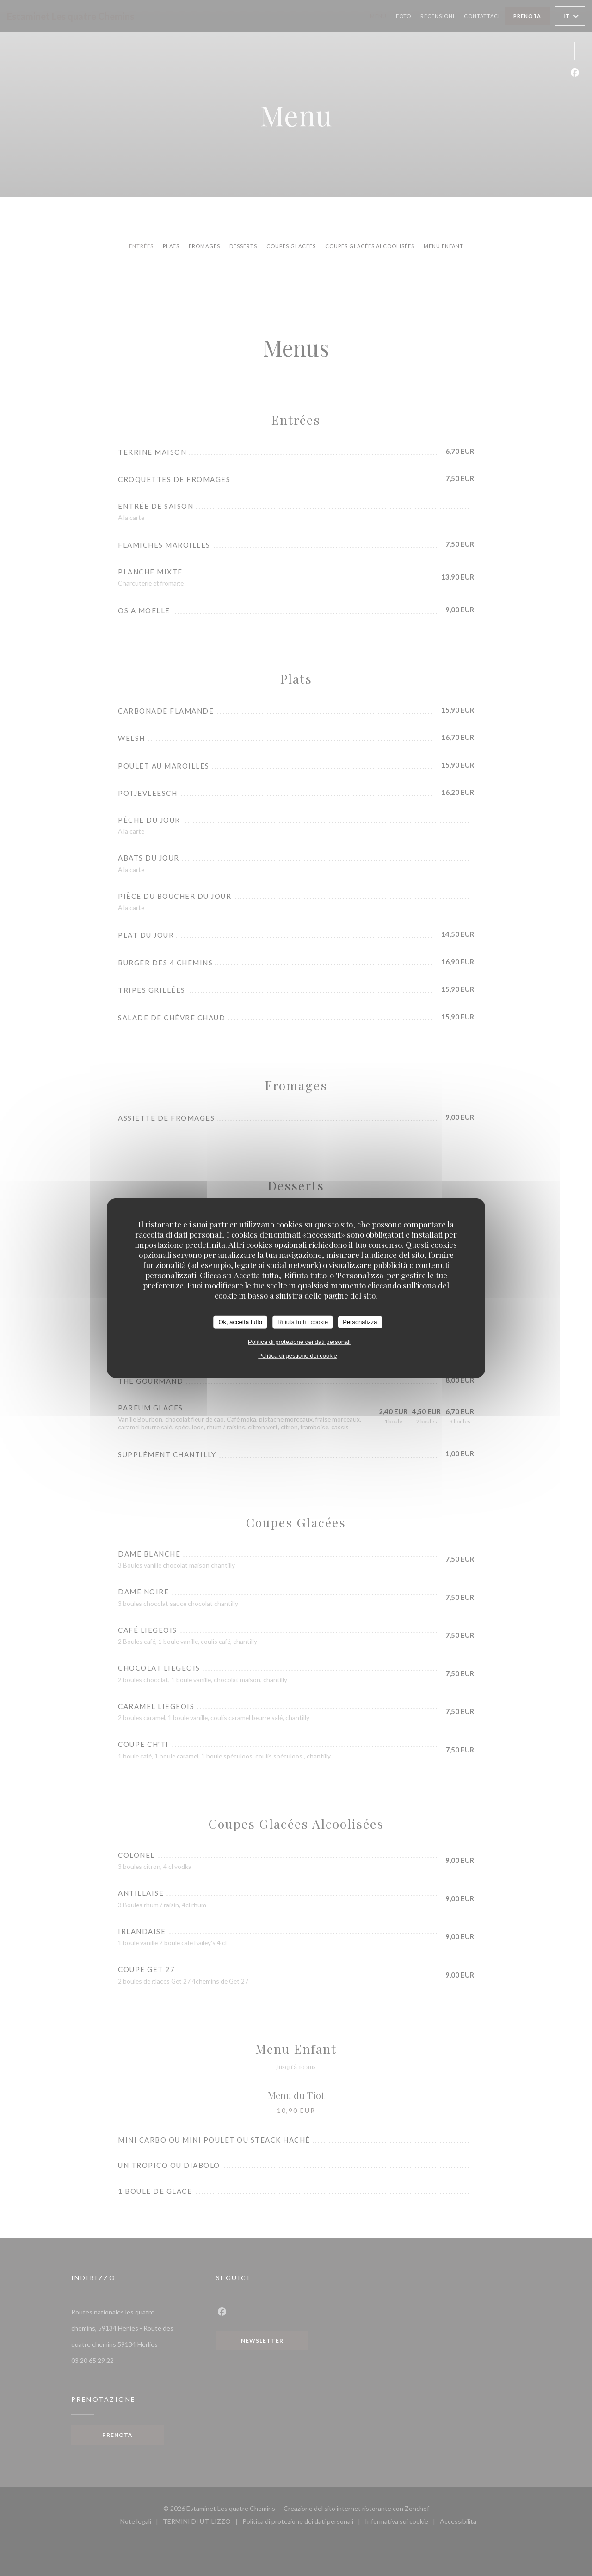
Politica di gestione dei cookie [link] (297, 1355)
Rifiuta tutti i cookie (303, 1322)
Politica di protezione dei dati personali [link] (299, 1341)
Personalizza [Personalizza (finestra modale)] (360, 1322)
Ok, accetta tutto (240, 1322)
